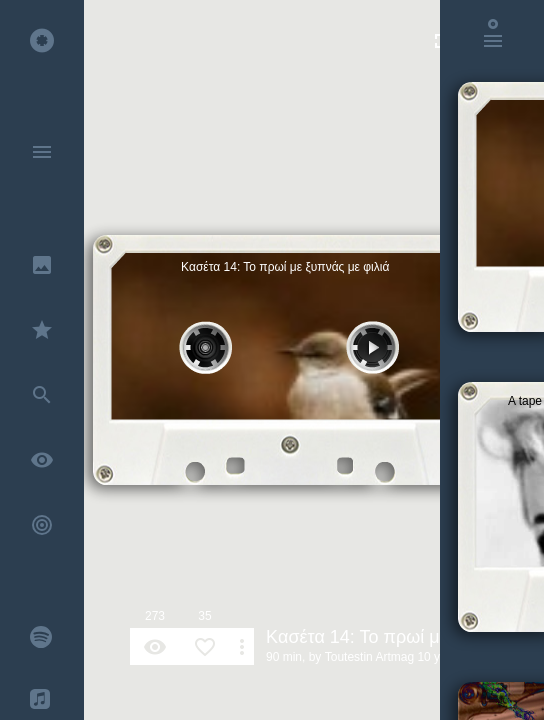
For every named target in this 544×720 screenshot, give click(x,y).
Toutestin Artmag (369, 657)
